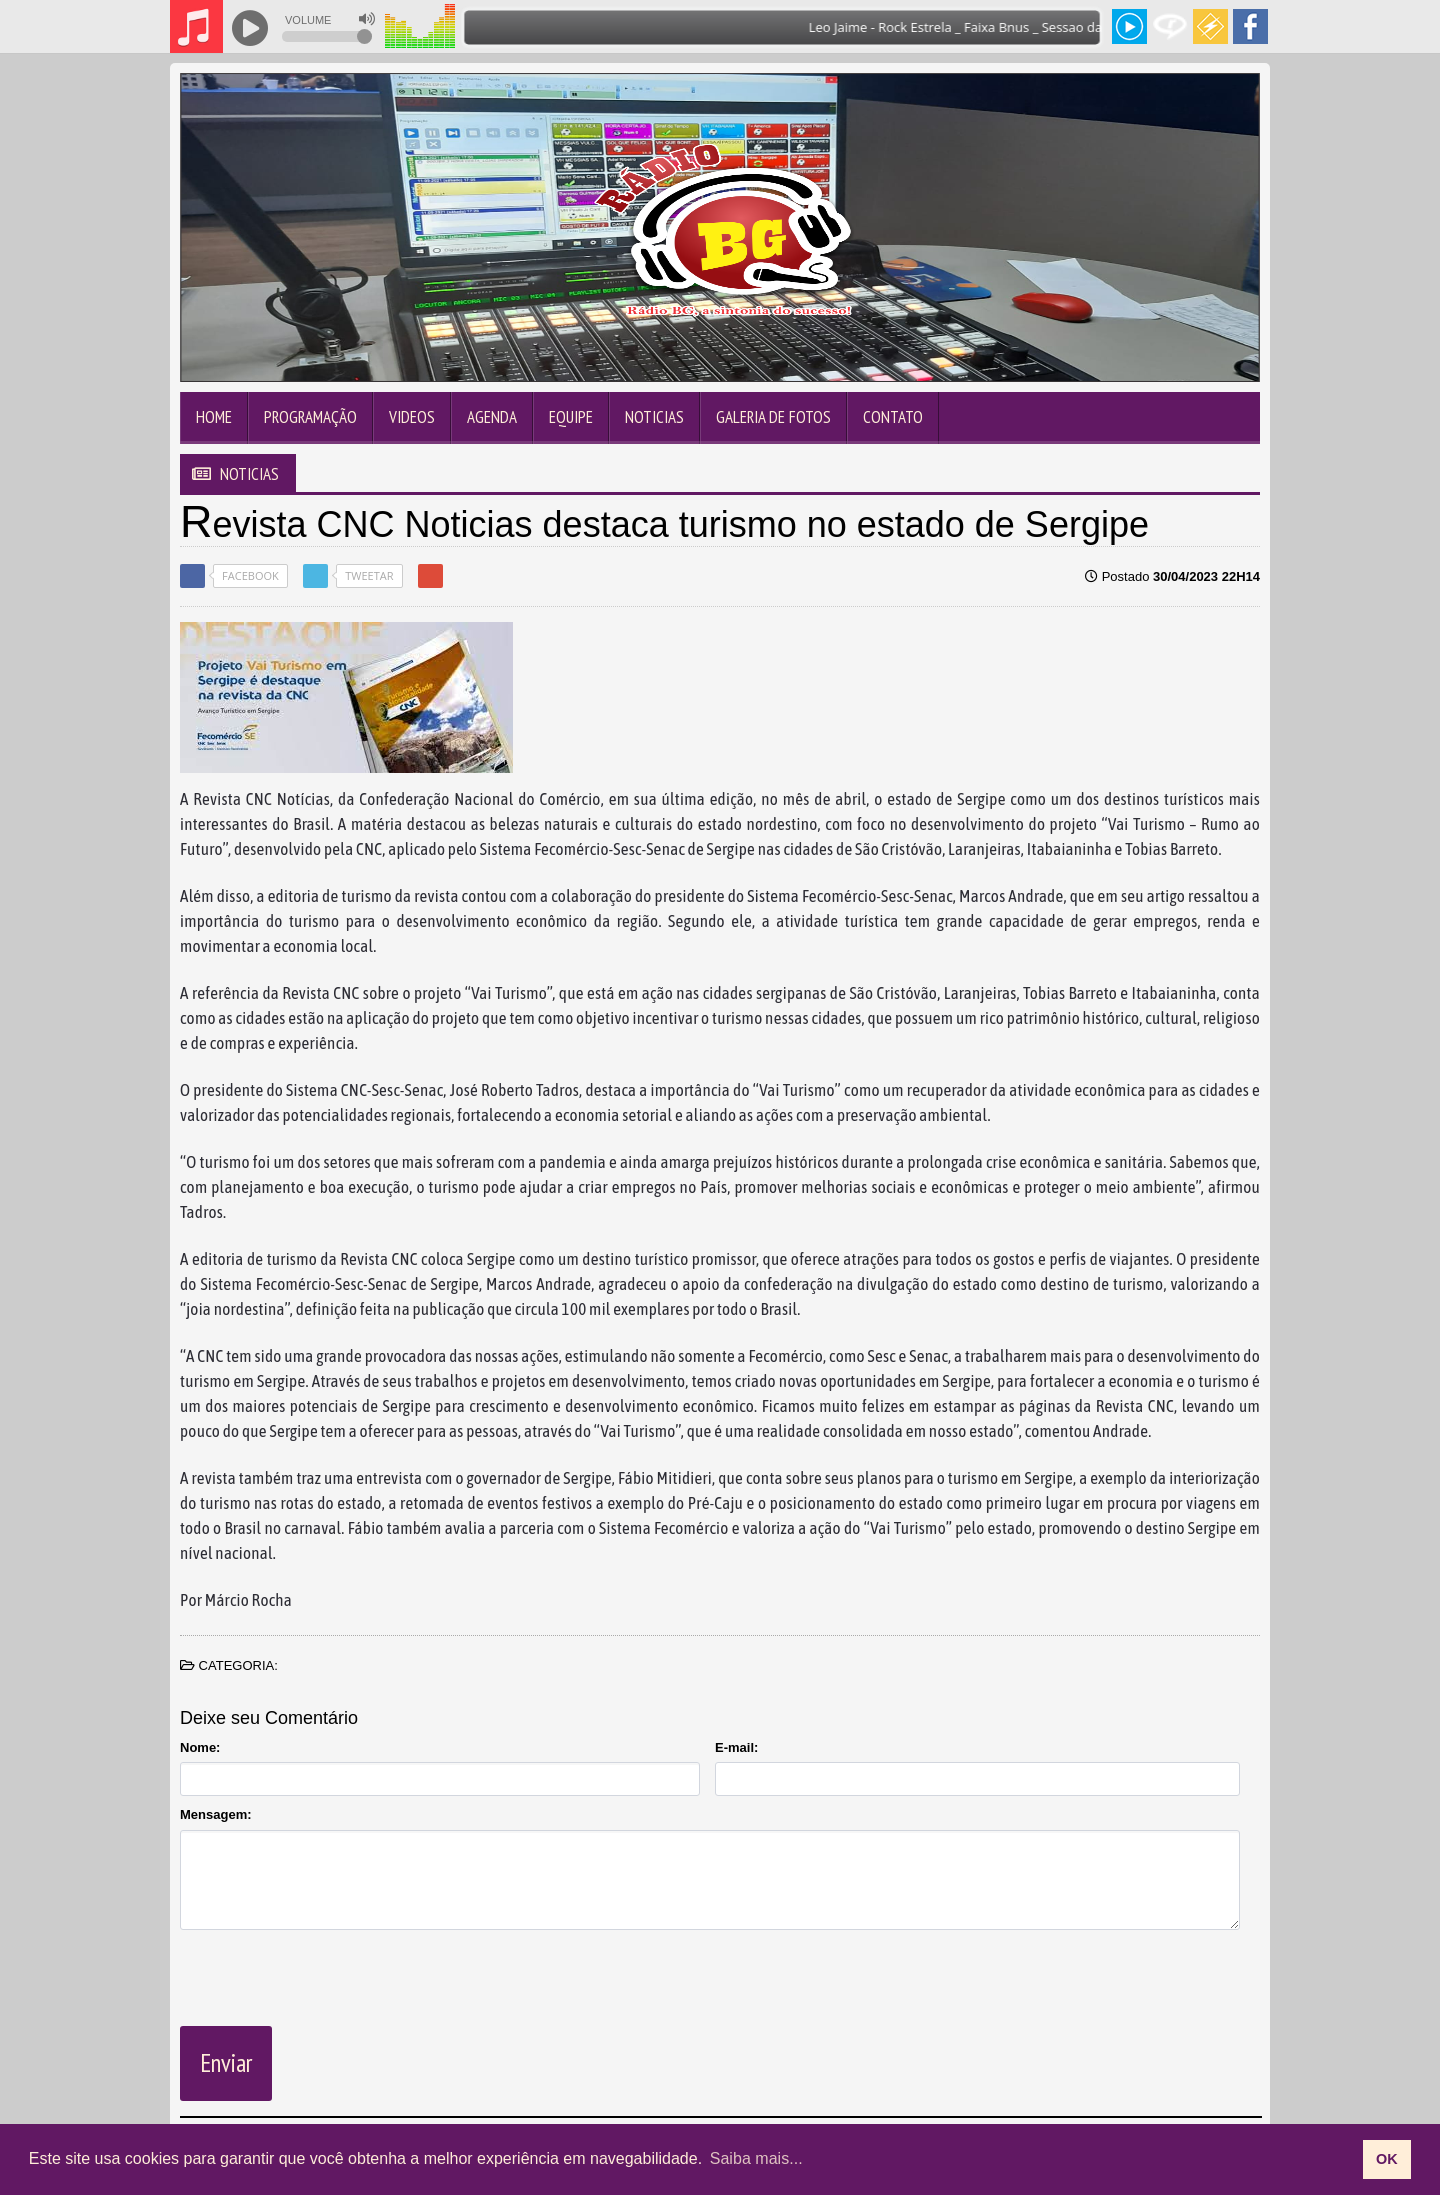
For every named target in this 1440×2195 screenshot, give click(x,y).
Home (214, 417)
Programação (310, 417)
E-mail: (736, 1747)
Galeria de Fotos (773, 417)
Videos (412, 417)
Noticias (654, 417)
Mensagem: (216, 1814)
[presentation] (332, 1974)
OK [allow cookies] (1387, 2159)
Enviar (226, 2063)
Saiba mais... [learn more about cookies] (756, 2158)
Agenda (492, 417)
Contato (893, 417)
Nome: (200, 1747)
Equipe (571, 417)
